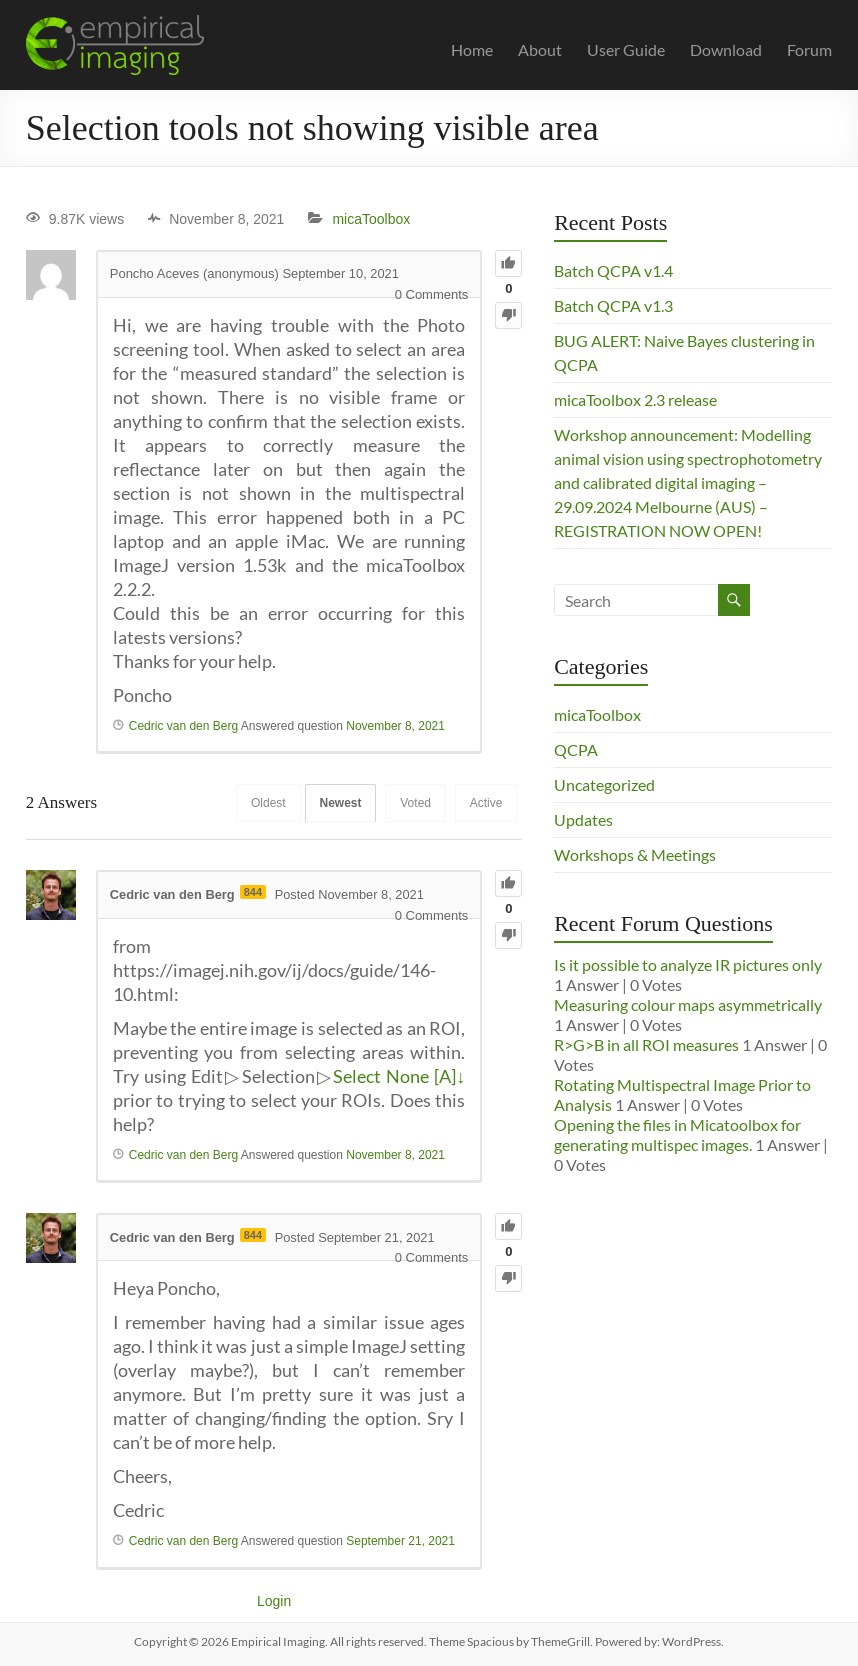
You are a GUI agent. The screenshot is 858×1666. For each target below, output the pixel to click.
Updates (583, 819)
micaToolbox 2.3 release (635, 399)
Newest (335, 803)
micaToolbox (371, 219)
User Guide (626, 49)
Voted (412, 803)
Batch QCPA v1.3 (613, 305)
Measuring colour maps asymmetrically (688, 1004)
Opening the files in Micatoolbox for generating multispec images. (677, 1134)
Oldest (260, 803)
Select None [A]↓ (399, 1076)
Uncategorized (604, 784)
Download (726, 49)
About (540, 49)
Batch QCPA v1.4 (613, 270)
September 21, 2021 (400, 1541)
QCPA (576, 749)
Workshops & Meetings (635, 854)
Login (274, 1601)
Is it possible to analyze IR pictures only (688, 964)
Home (472, 49)
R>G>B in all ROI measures (646, 1044)
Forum (809, 49)
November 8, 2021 (395, 726)
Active (485, 803)
